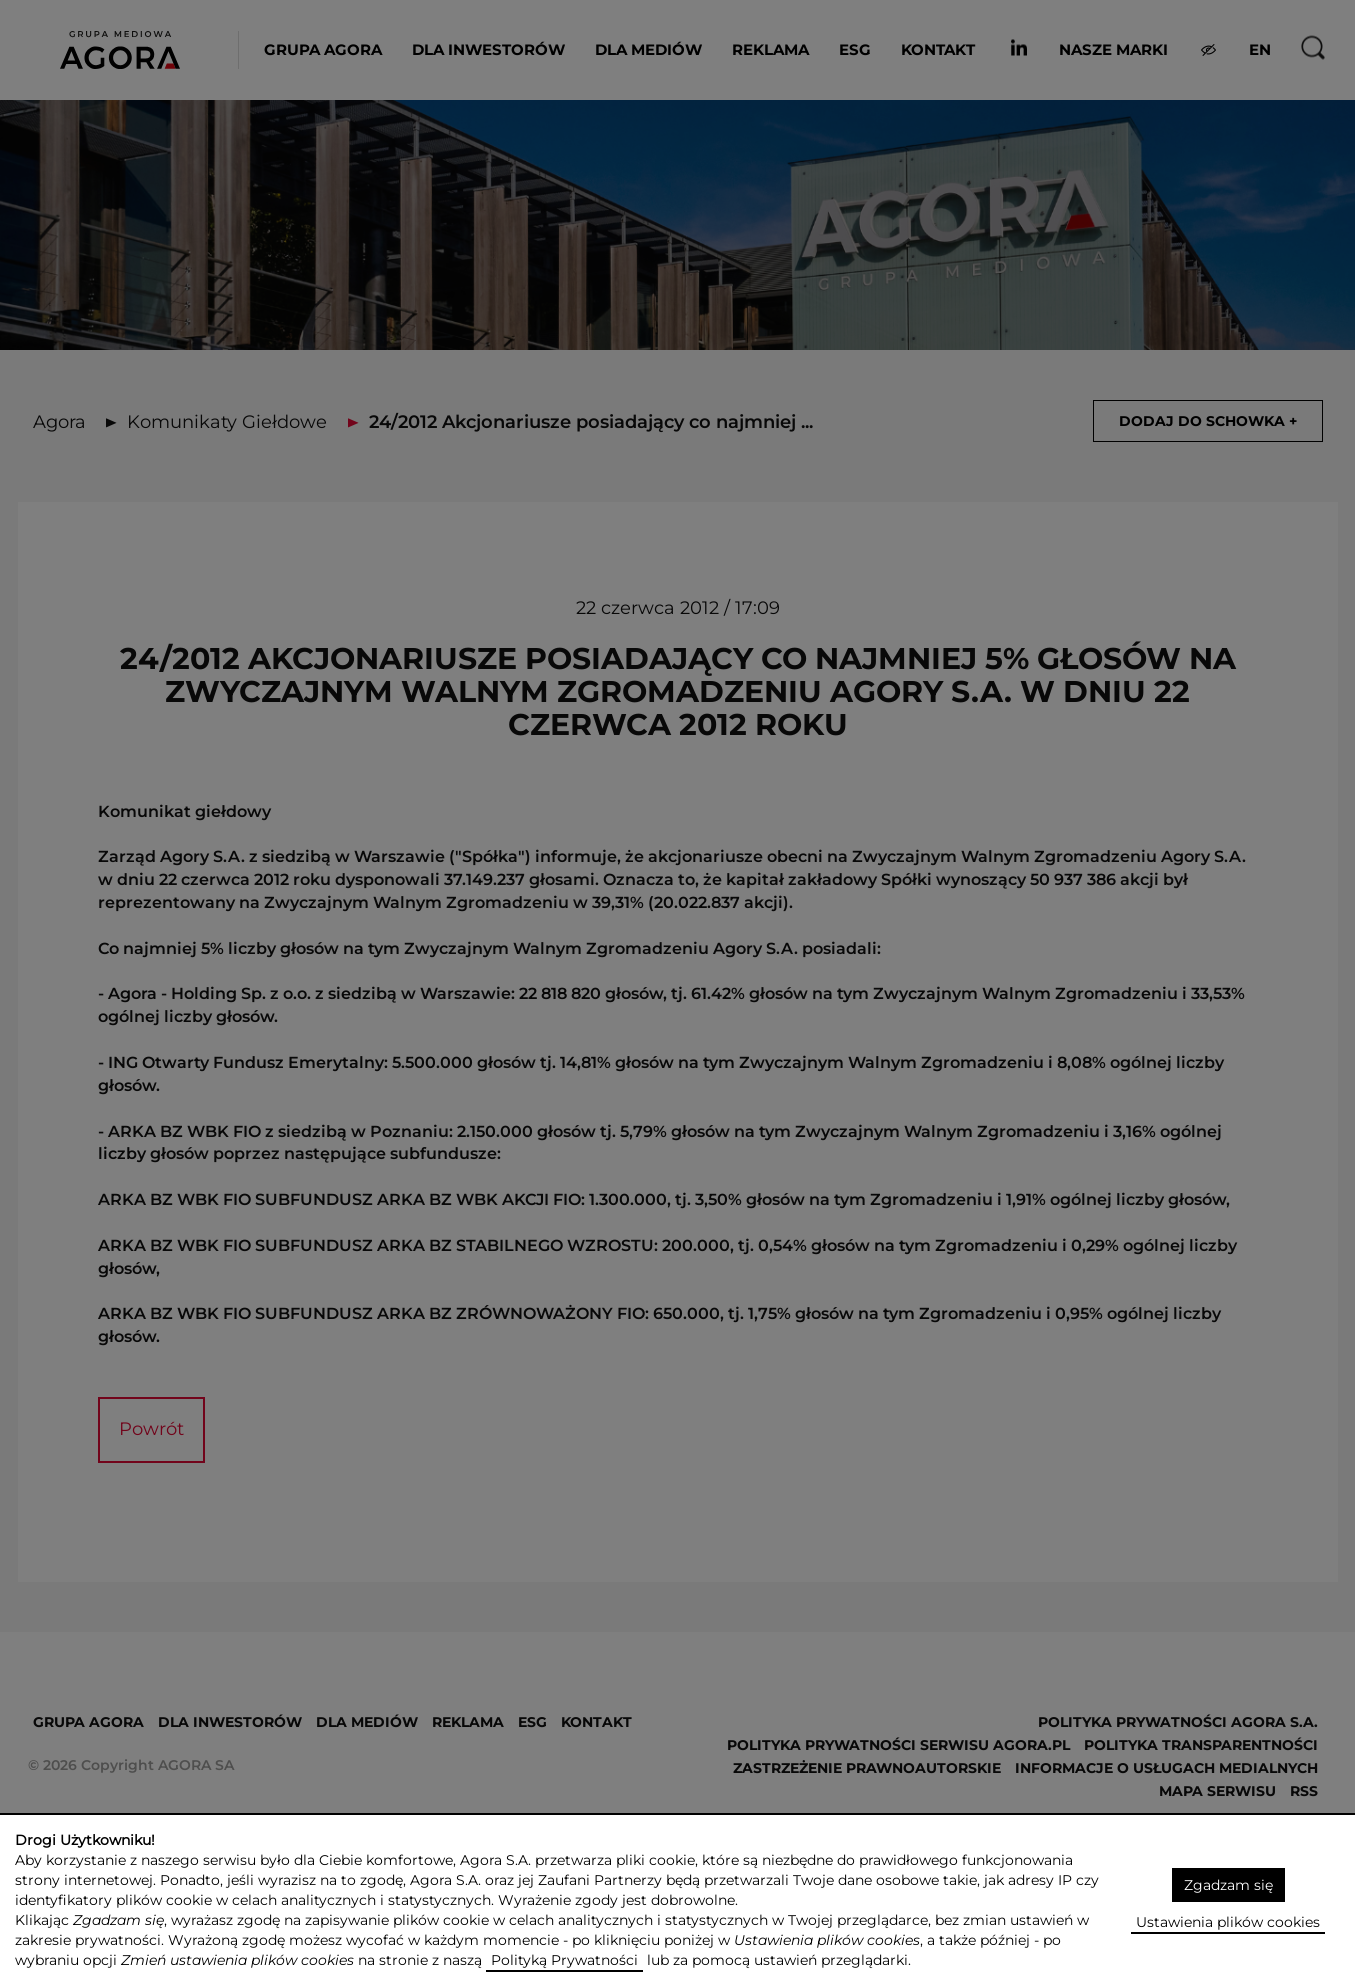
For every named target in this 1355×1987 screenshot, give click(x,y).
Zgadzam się (1228, 1885)
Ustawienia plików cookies (1228, 1922)
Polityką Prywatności (564, 1960)
